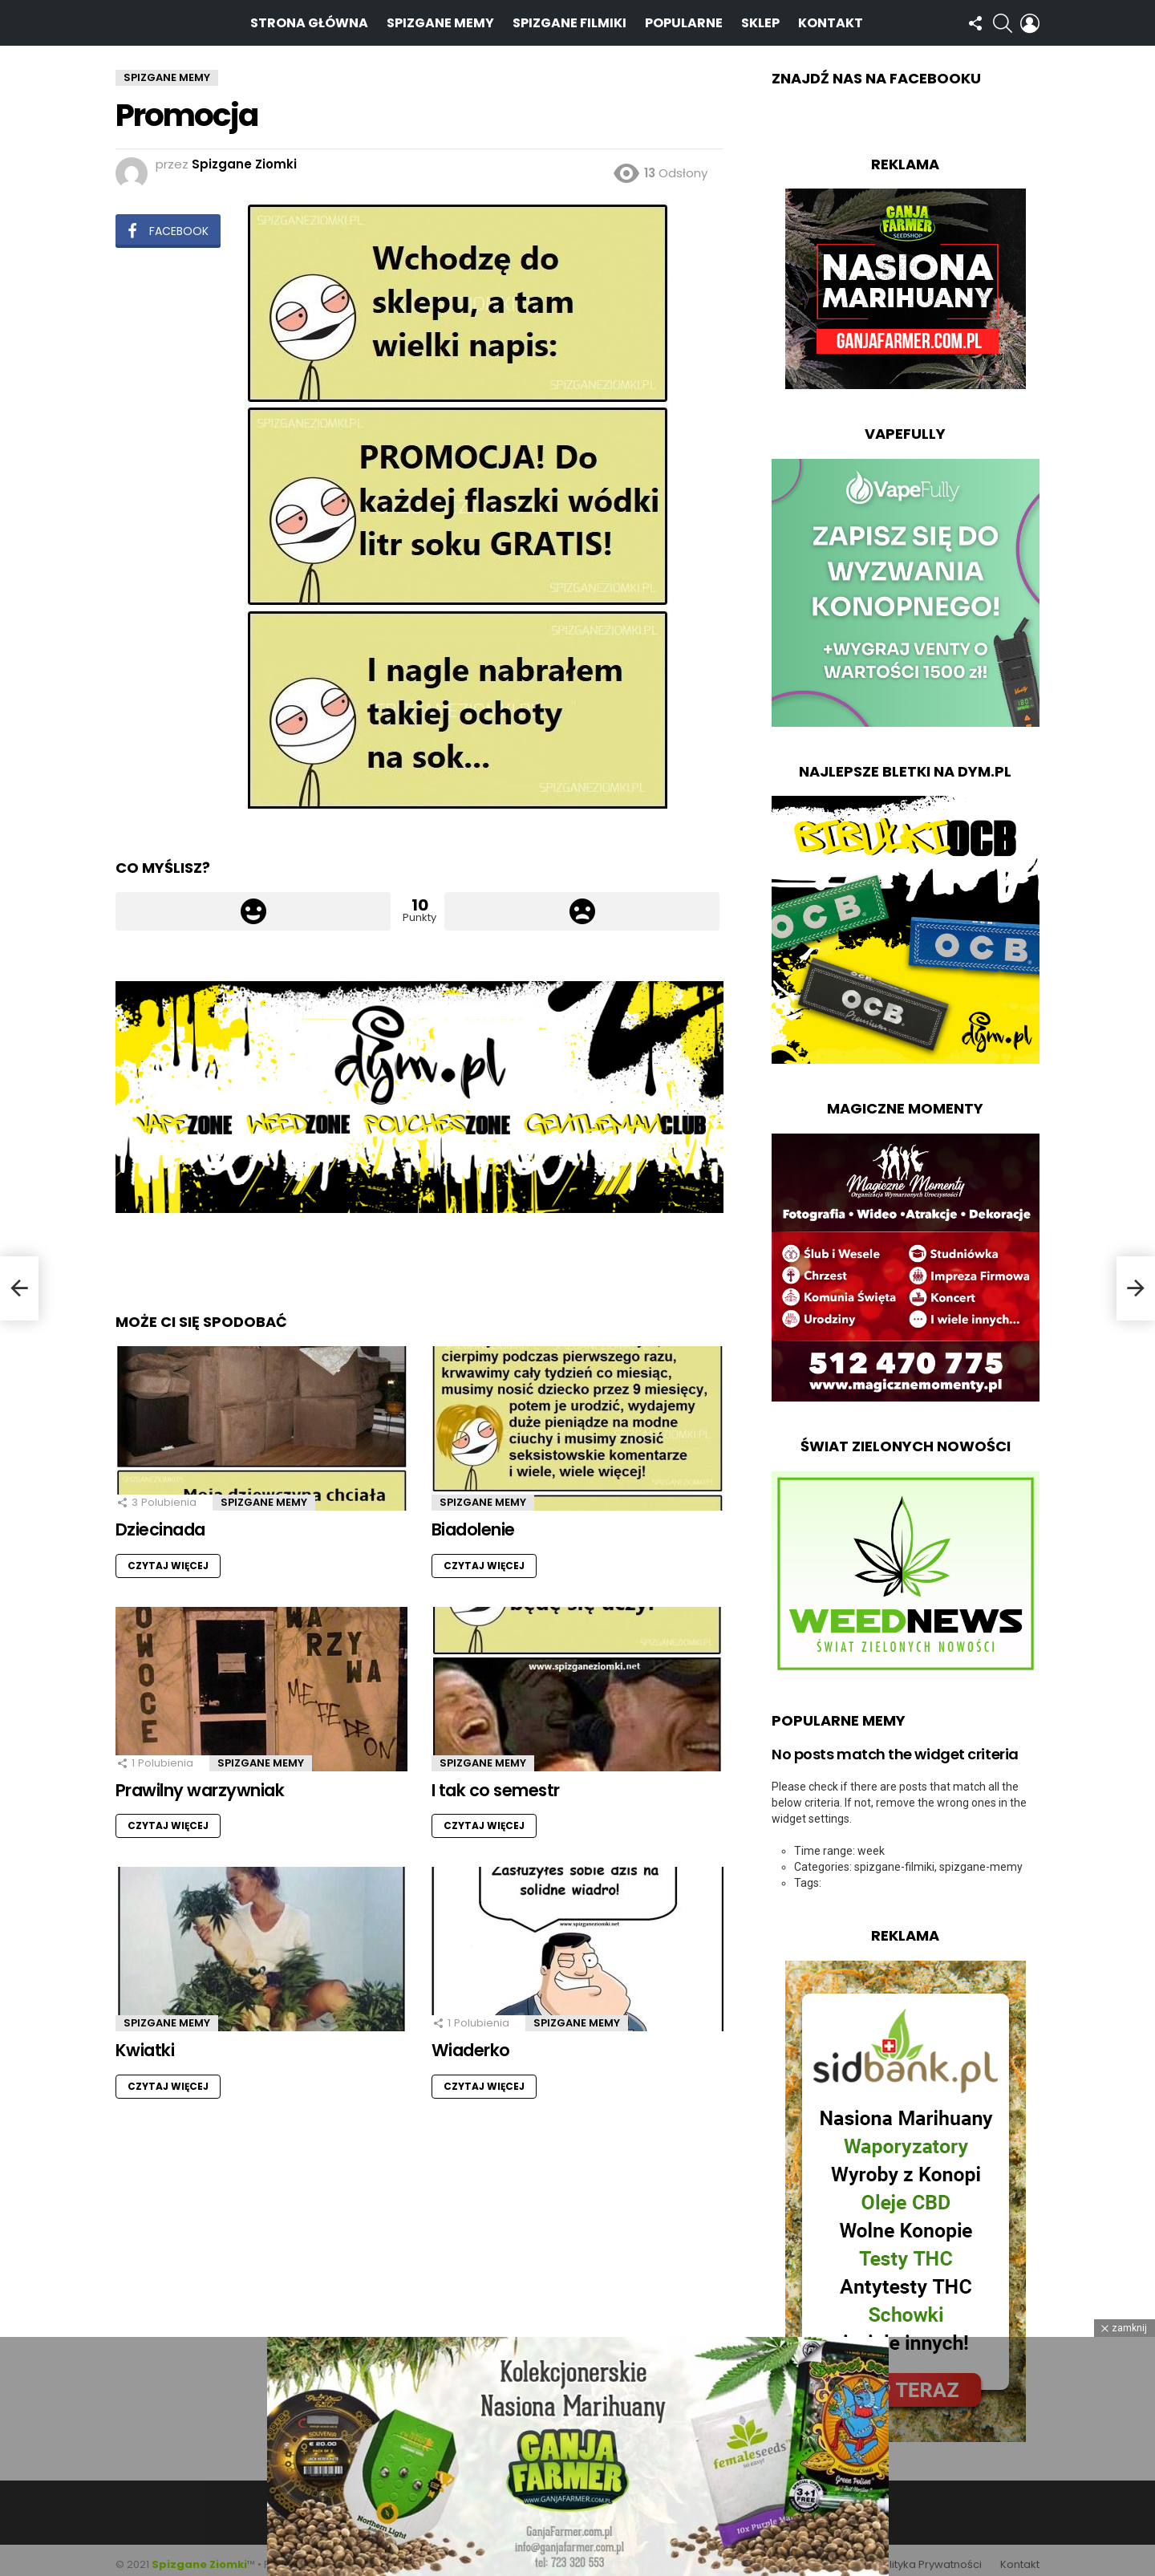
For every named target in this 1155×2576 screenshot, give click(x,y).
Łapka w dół (581, 902)
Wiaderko (471, 2042)
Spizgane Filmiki (569, 18)
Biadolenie (473, 1520)
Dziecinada (160, 1520)
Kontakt (830, 18)
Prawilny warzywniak (200, 1781)
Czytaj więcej (168, 1557)
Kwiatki (145, 2042)
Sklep (760, 18)
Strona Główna (309, 18)
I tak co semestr (496, 1781)
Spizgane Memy (440, 18)
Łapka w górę (253, 902)
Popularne (684, 18)
